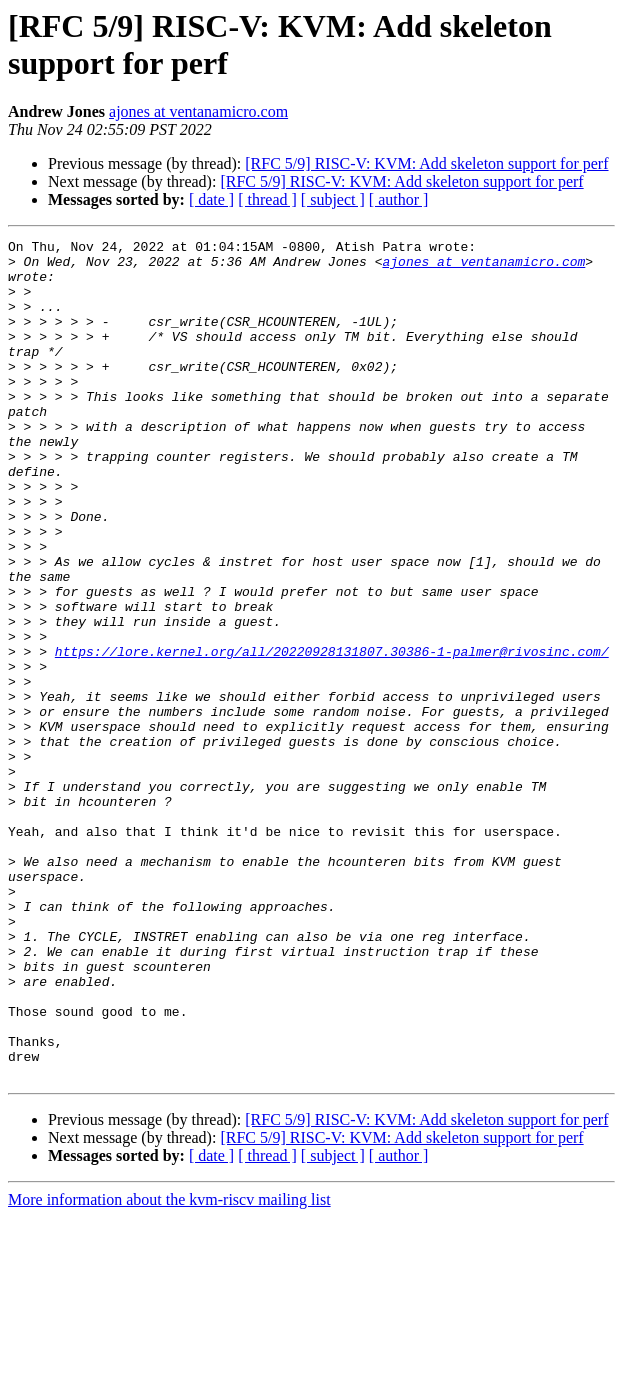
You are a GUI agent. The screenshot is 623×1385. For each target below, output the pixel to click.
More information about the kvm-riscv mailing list (169, 1367)
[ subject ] (333, 199)
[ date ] (211, 199)
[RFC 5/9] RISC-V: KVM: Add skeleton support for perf (426, 163)
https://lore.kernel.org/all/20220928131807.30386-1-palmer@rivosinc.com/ (332, 735)
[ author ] (399, 199)
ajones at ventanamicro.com (198, 111)
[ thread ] (267, 199)
